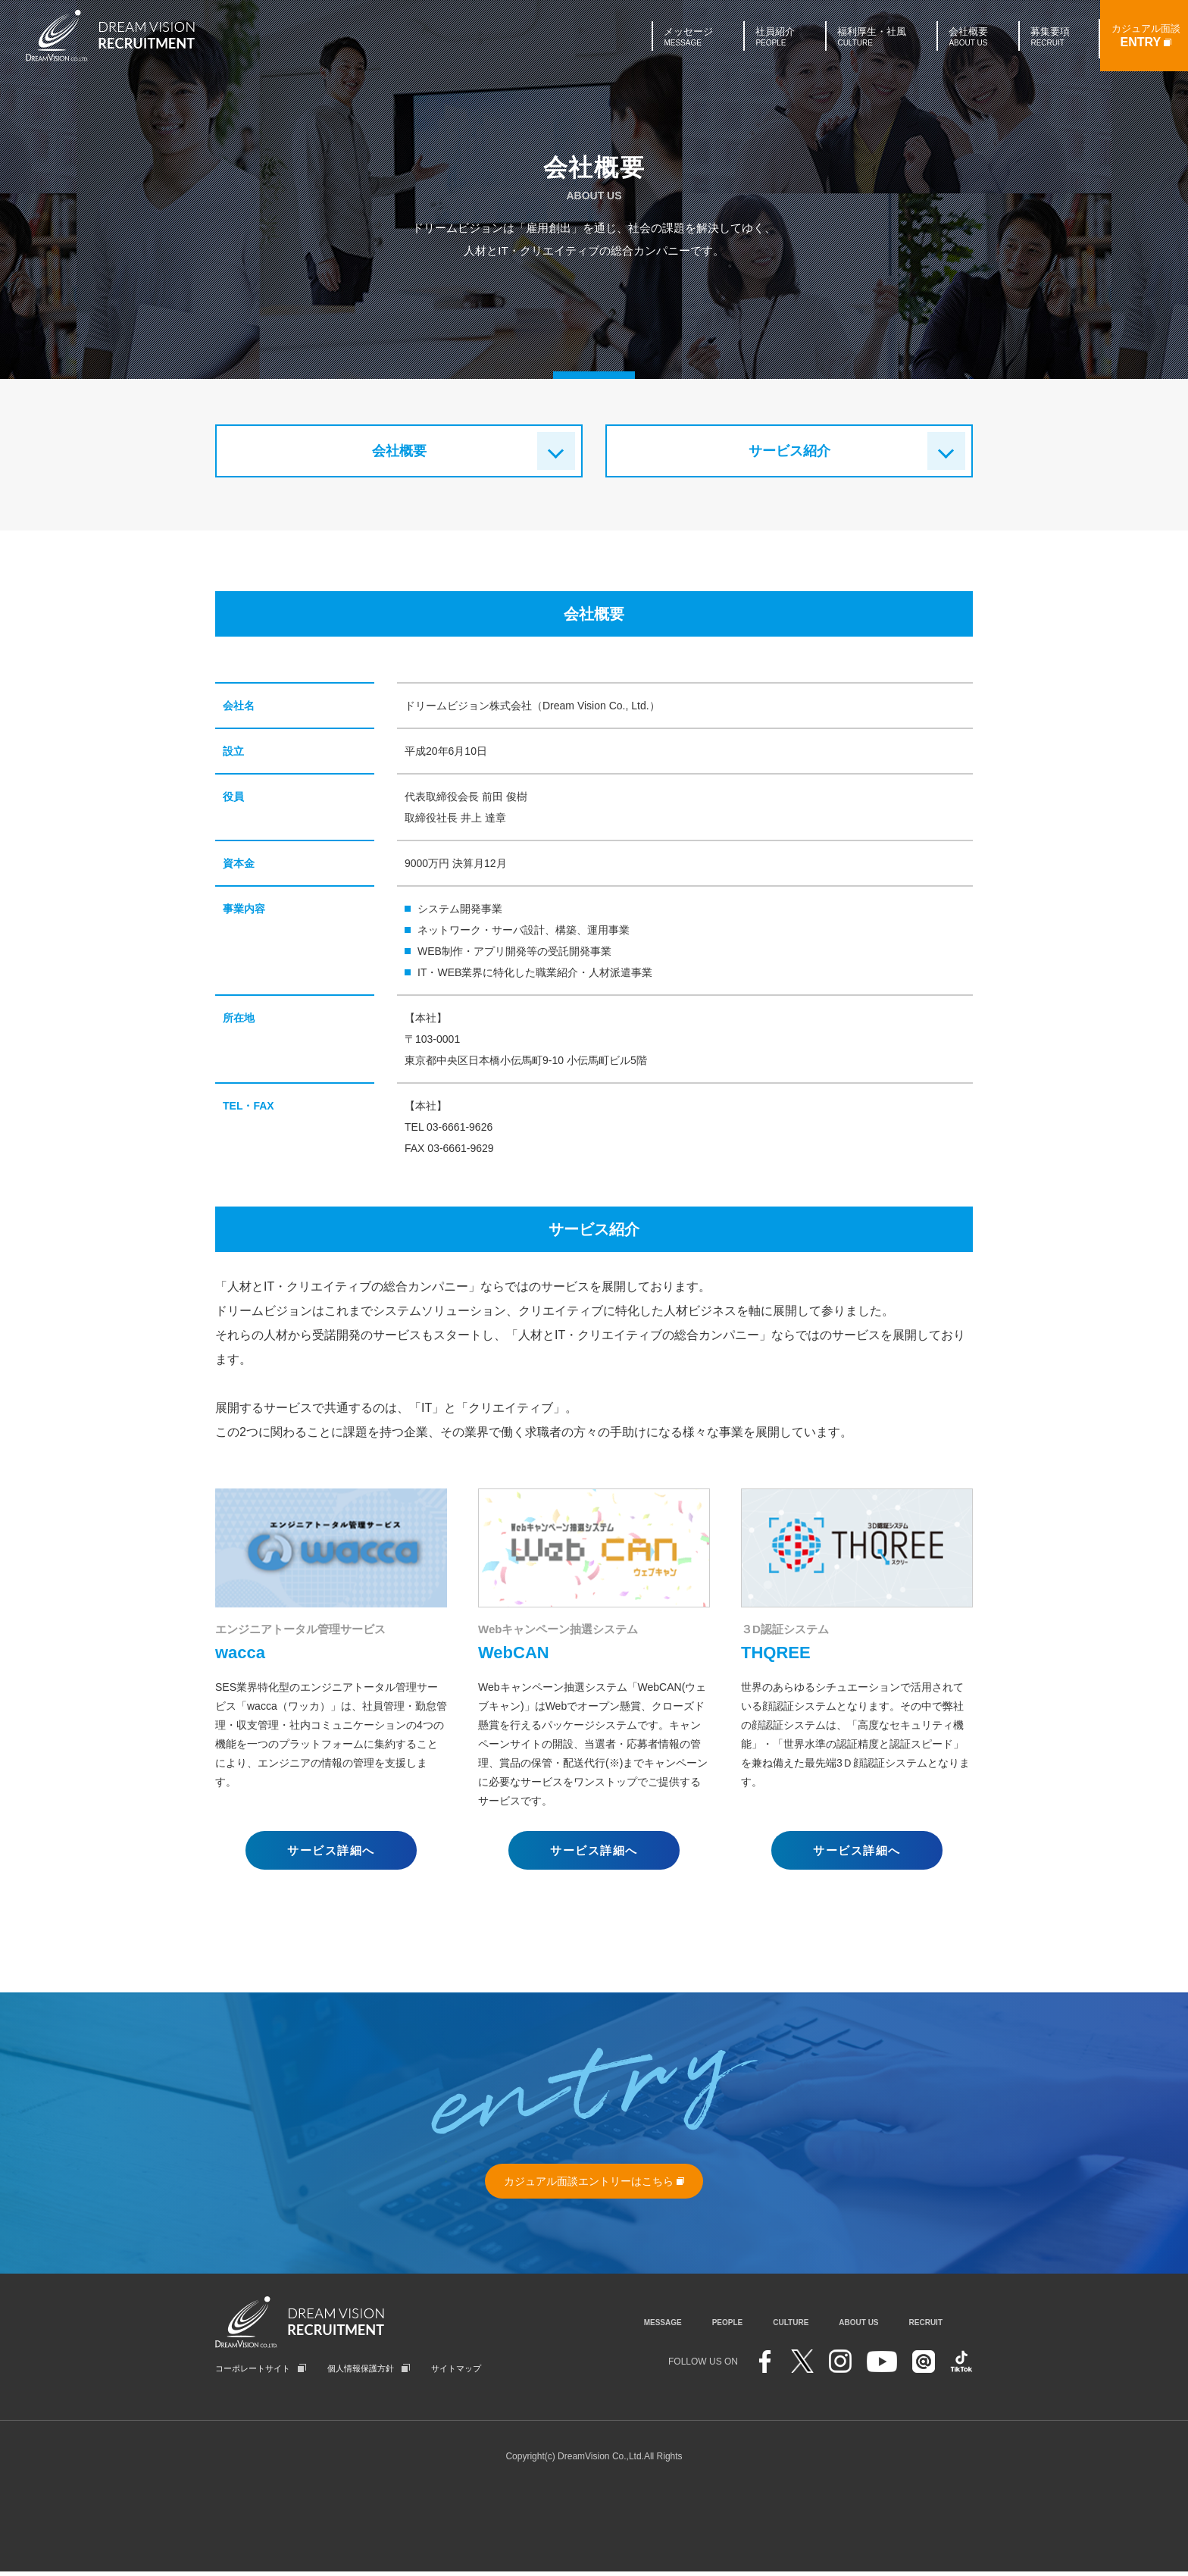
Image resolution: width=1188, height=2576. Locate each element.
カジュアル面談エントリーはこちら (594, 2181)
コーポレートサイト (252, 2372)
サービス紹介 (789, 451)
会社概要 (399, 451)
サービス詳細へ (331, 1850)
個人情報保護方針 (360, 2372)
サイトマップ (456, 2372)
